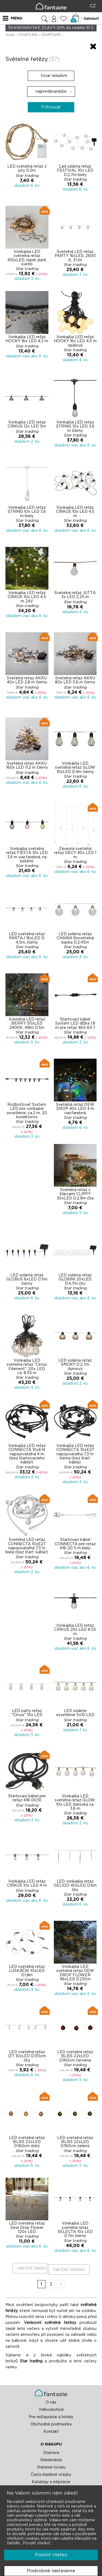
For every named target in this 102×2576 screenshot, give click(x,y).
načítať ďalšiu (32, 2268)
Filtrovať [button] (51, 107)
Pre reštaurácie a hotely (51, 2417)
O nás (51, 2402)
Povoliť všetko (51, 2554)
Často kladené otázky (51, 2475)
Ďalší (61, 2284)
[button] (51, 46)
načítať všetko (69, 2269)
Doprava (51, 2453)
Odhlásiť (91, 18)
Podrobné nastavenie (51, 2570)
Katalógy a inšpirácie (51, 2482)
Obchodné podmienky (51, 2424)
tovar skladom (51, 76)
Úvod (9, 34)
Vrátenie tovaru (51, 2467)
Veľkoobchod (51, 2410)
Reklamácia (51, 2460)
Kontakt (51, 2432)
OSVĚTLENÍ (27, 34)
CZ (93, 6)
